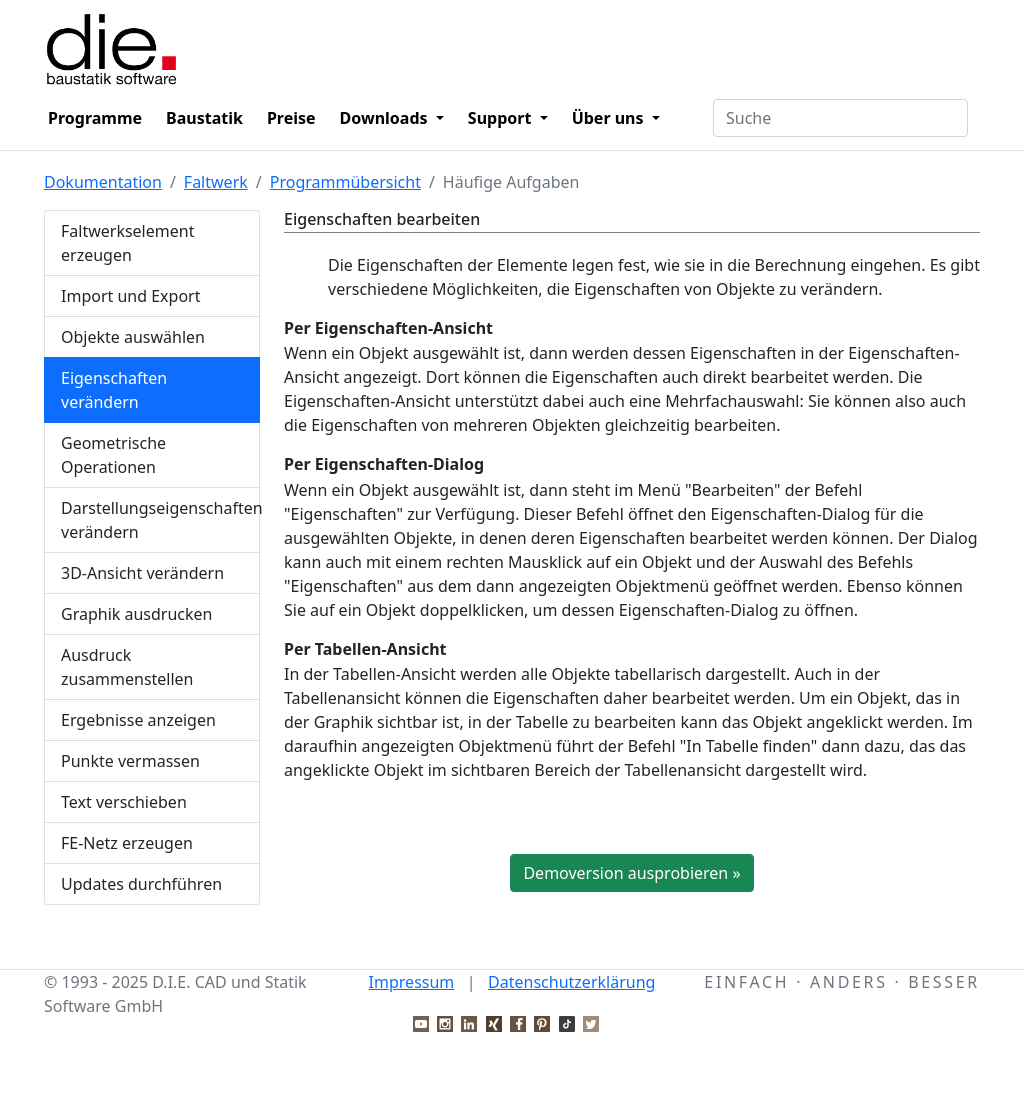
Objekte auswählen (133, 337)
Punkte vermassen (130, 761)
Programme (95, 118)
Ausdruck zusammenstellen (127, 667)
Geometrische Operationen (113, 455)
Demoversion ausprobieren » (631, 873)
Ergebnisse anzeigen (138, 720)
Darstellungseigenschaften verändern (160, 520)
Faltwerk (216, 182)
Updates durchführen (141, 884)
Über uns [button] (610, 118)
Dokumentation (103, 182)
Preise (291, 118)
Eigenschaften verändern (114, 390)
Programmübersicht (345, 182)
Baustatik (204, 118)
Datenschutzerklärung (571, 982)
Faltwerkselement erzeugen (127, 243)
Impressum (412, 982)
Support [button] (502, 118)
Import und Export (131, 296)
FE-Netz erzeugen (127, 843)
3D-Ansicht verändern (142, 573)
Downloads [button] (386, 118)
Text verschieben (124, 802)
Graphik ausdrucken (136, 614)
